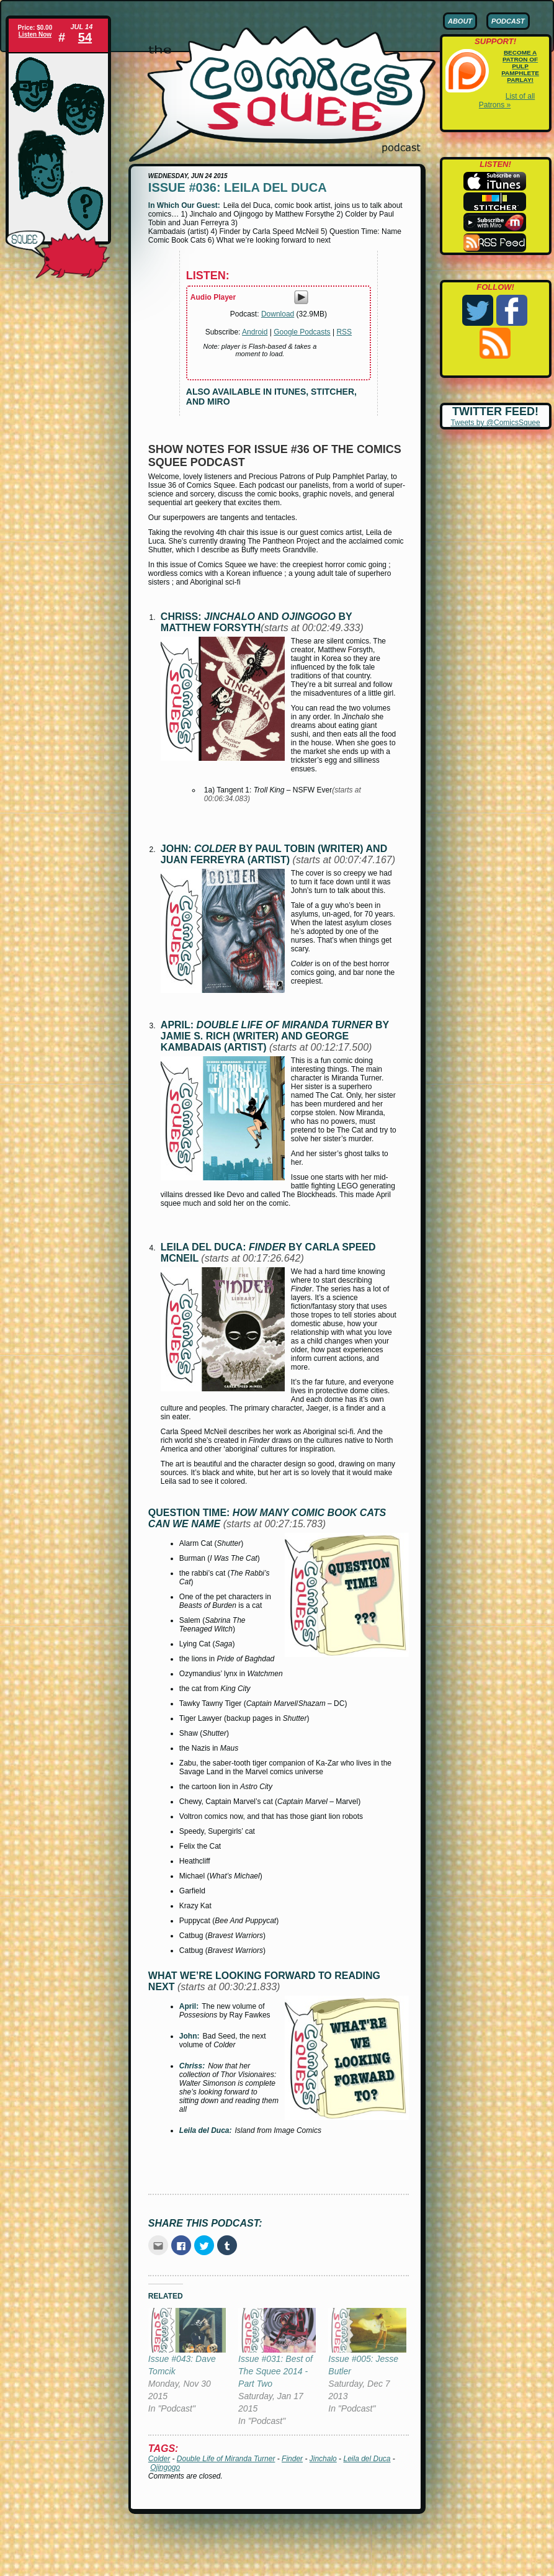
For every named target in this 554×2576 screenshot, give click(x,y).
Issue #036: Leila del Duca (237, 187)
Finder (292, 2458)
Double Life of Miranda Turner (226, 2458)
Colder (159, 2458)
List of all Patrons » (507, 100)
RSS (344, 332)
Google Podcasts (302, 332)
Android (254, 332)
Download (277, 314)
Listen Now (35, 34)
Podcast (508, 21)
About (460, 21)
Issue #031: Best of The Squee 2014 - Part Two (275, 2371)
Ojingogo (165, 2467)
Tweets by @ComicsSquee (495, 422)
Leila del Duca (366, 2458)
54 (85, 37)
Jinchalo (323, 2458)
